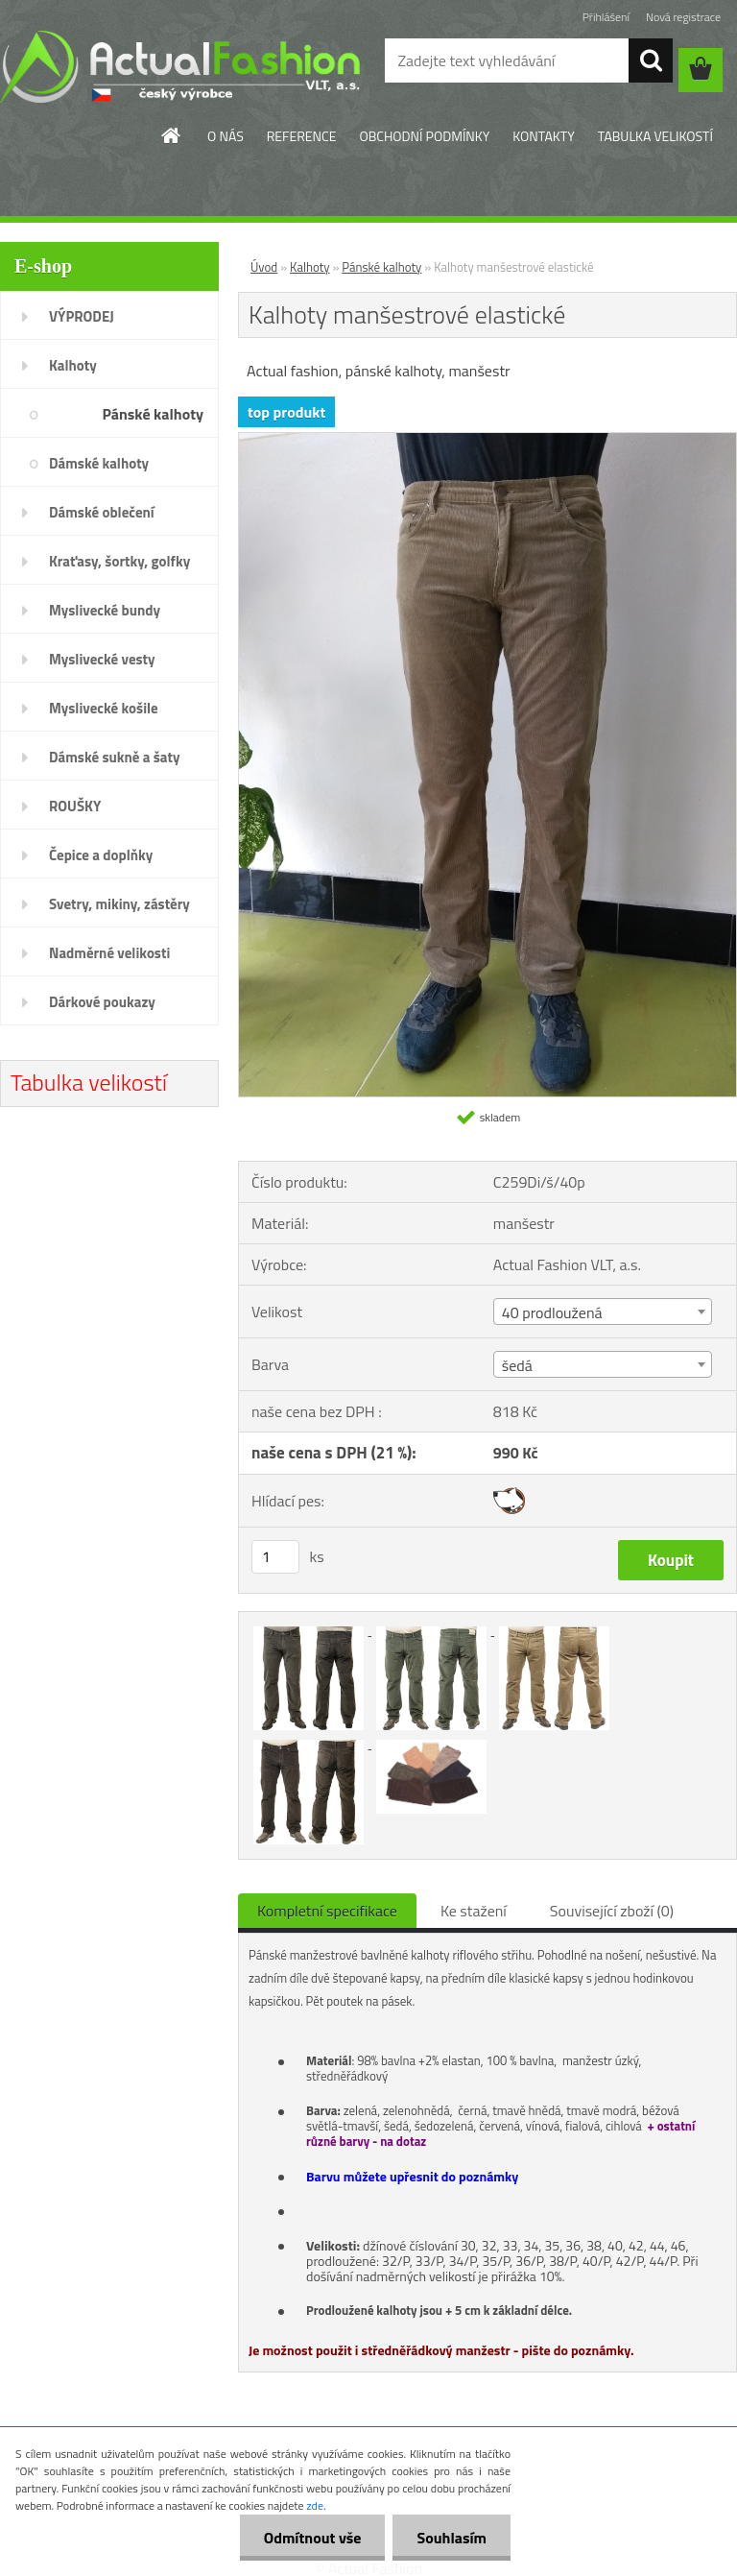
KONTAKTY (543, 136)
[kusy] (275, 1557)
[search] (651, 60)
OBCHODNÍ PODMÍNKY (424, 136)
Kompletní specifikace (327, 1910)
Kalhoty (310, 267)
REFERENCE (302, 136)
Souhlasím (451, 2537)
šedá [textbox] (517, 1365)
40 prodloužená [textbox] (552, 1312)
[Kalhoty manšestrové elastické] (487, 440)
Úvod (263, 267)
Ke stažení (473, 1910)
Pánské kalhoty (381, 267)
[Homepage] (172, 135)
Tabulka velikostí (89, 1082)
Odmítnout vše (313, 2537)
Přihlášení (606, 17)
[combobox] (602, 1311)
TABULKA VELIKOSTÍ (655, 136)
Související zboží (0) (612, 1910)
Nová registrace (683, 17)
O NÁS (225, 136)
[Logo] (180, 66)
